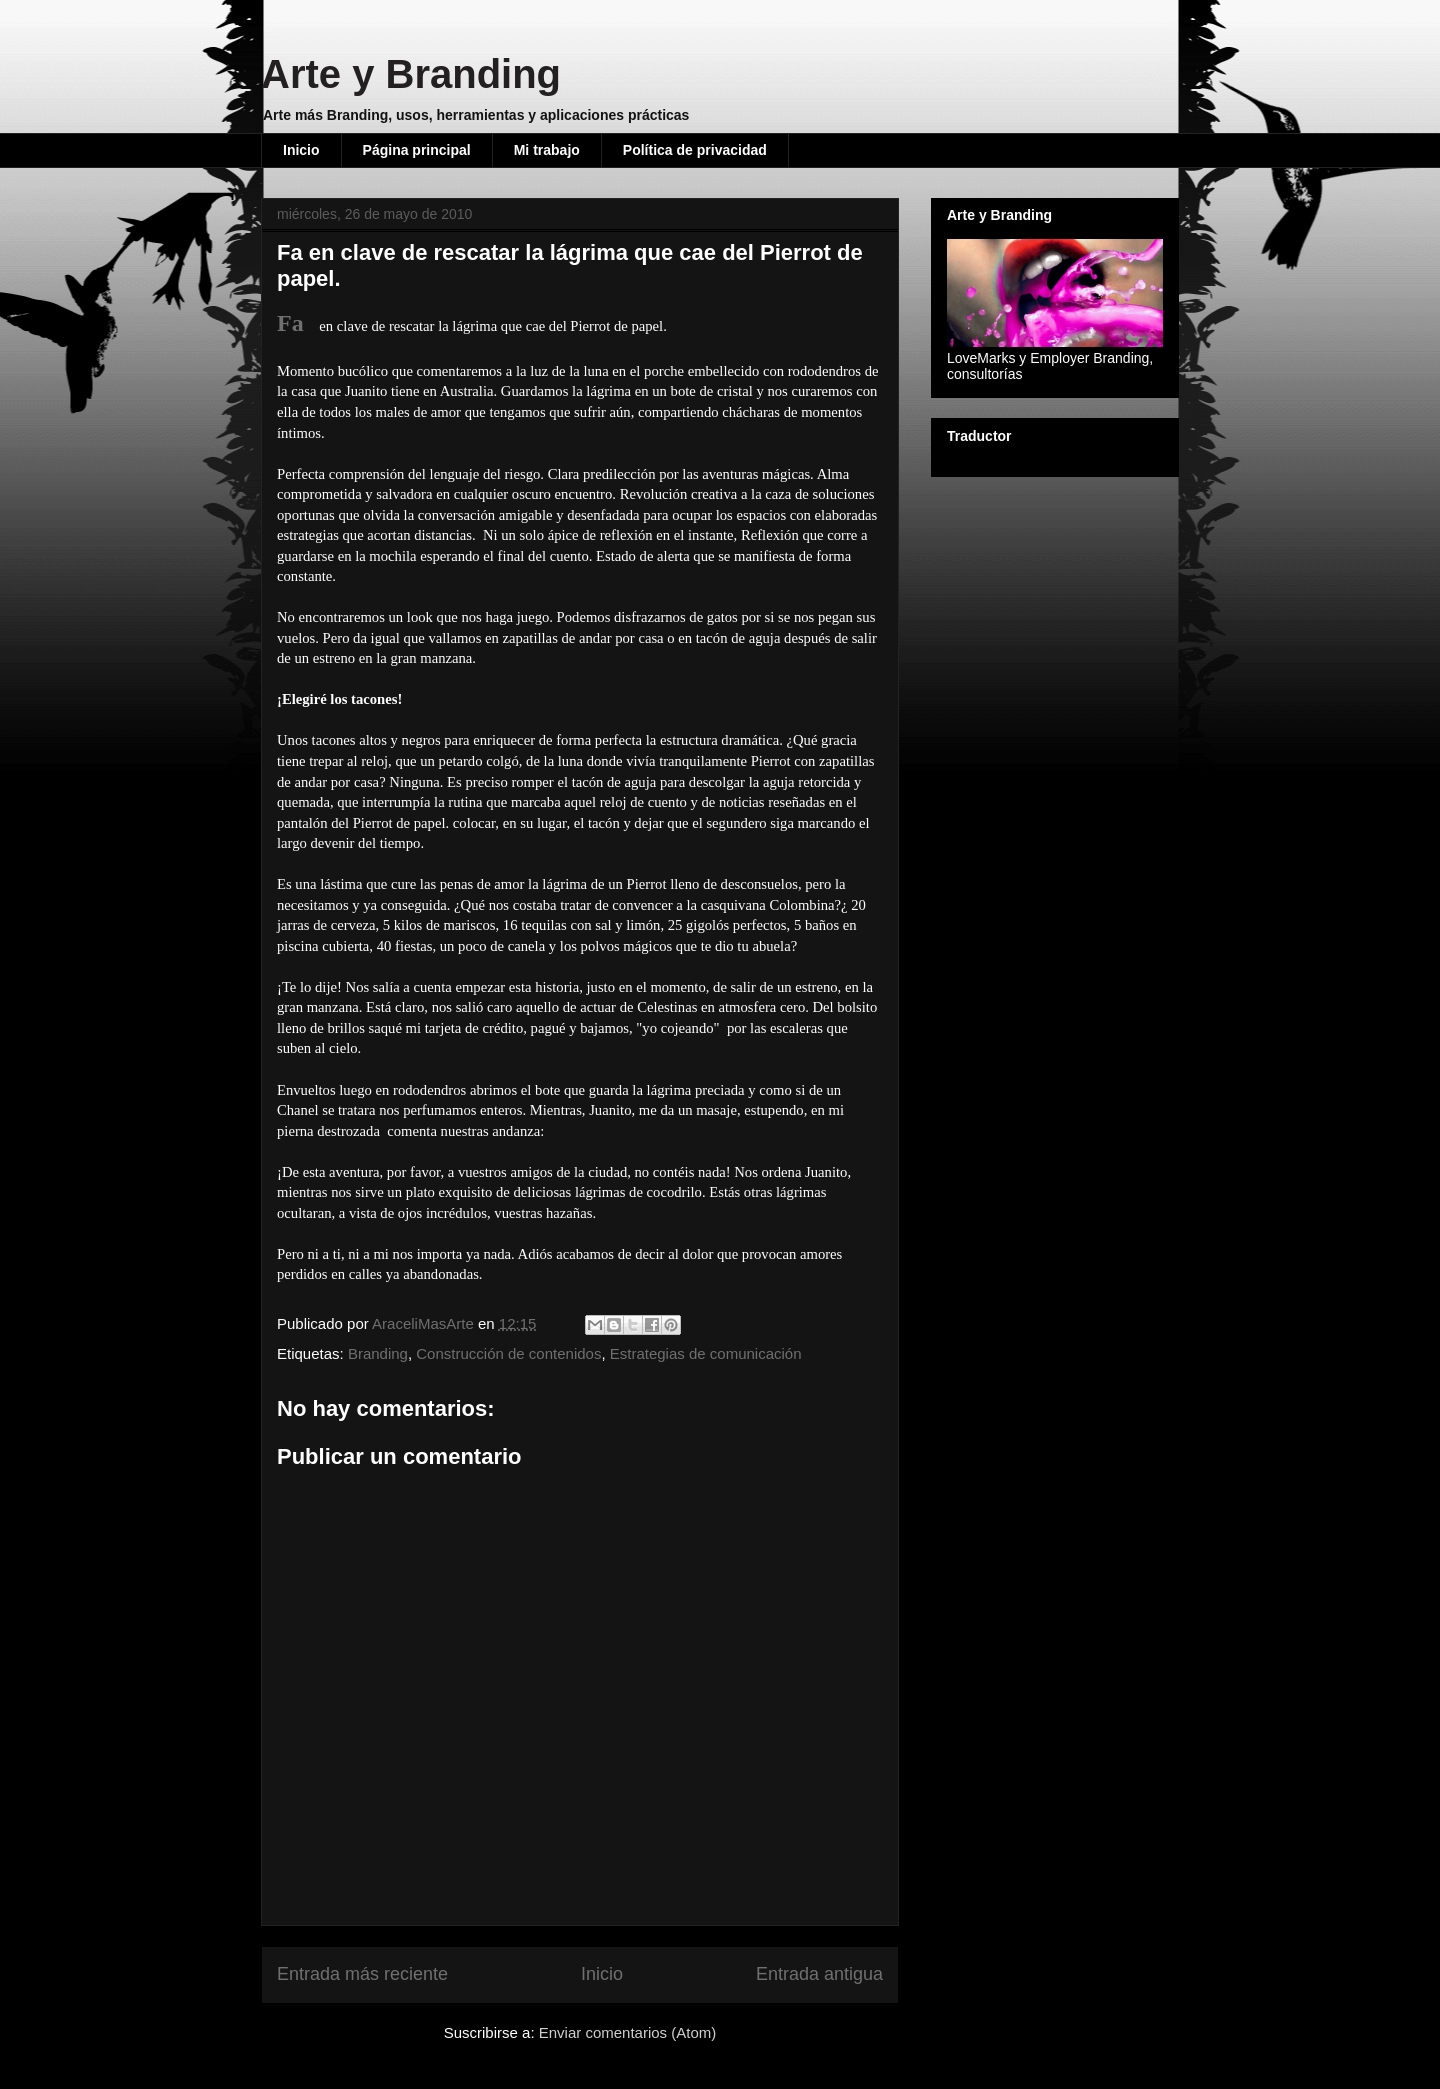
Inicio (301, 150)
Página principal (417, 150)
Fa (290, 323)
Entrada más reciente (362, 1974)
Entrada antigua (819, 1974)
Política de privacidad (695, 150)
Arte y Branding (411, 74)
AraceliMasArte (425, 1323)
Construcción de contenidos (508, 1353)
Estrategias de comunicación (706, 1353)
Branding (378, 1353)
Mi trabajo (547, 150)
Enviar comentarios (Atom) (628, 2032)
